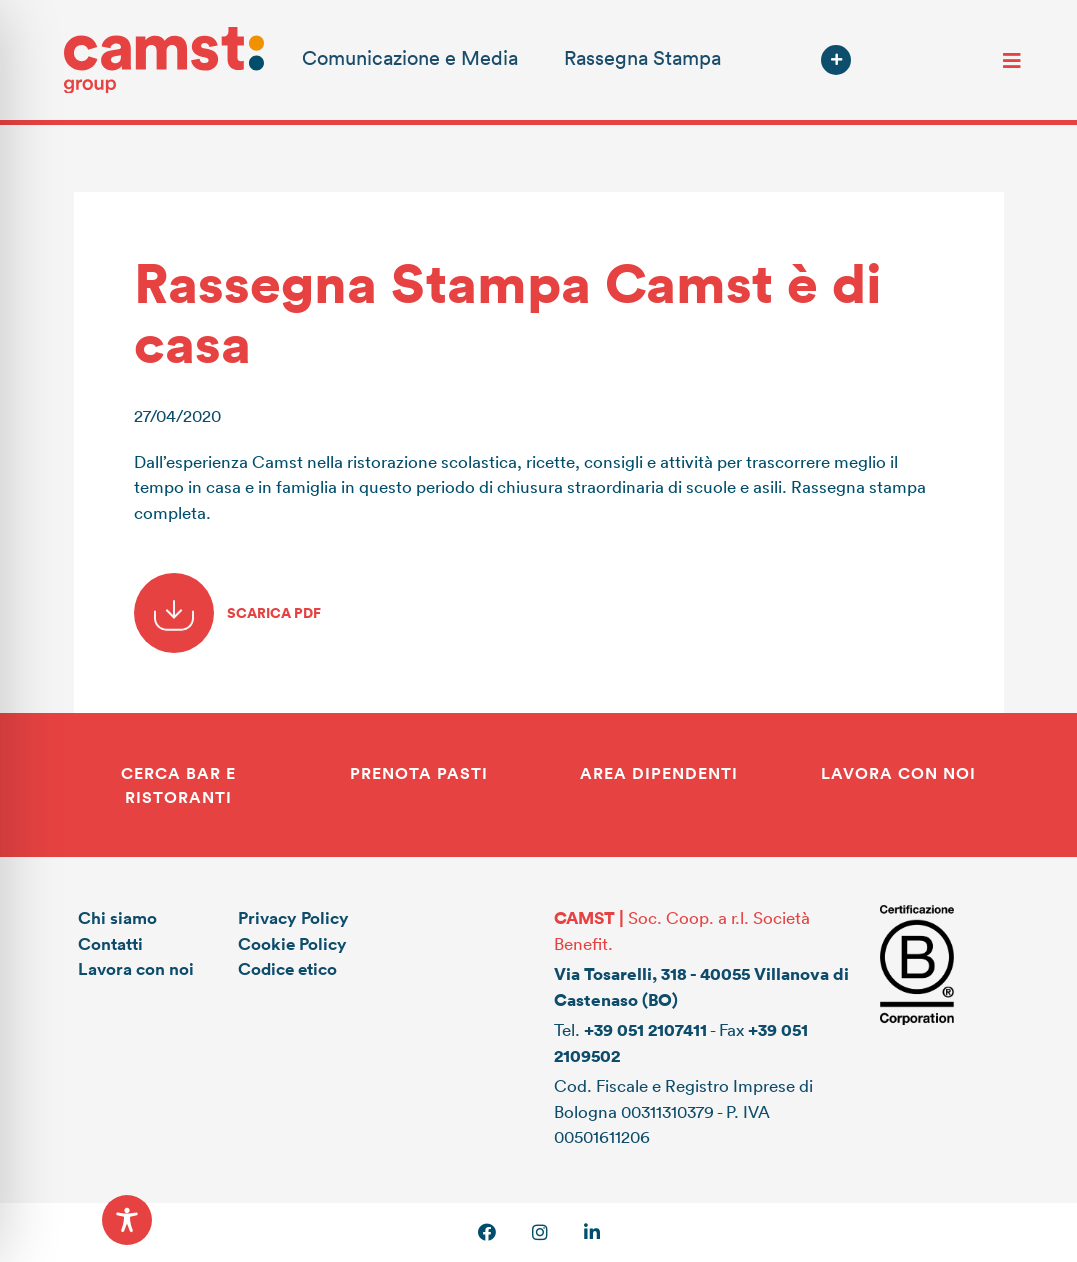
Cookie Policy (292, 943)
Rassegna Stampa (642, 57)
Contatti (110, 943)
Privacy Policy (293, 917)
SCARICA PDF (227, 613)
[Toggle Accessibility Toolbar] (127, 1220)
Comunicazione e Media (410, 57)
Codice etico (287, 968)
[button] (836, 60)
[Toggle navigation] (1012, 60)
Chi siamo (117, 917)
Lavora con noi (136, 968)
